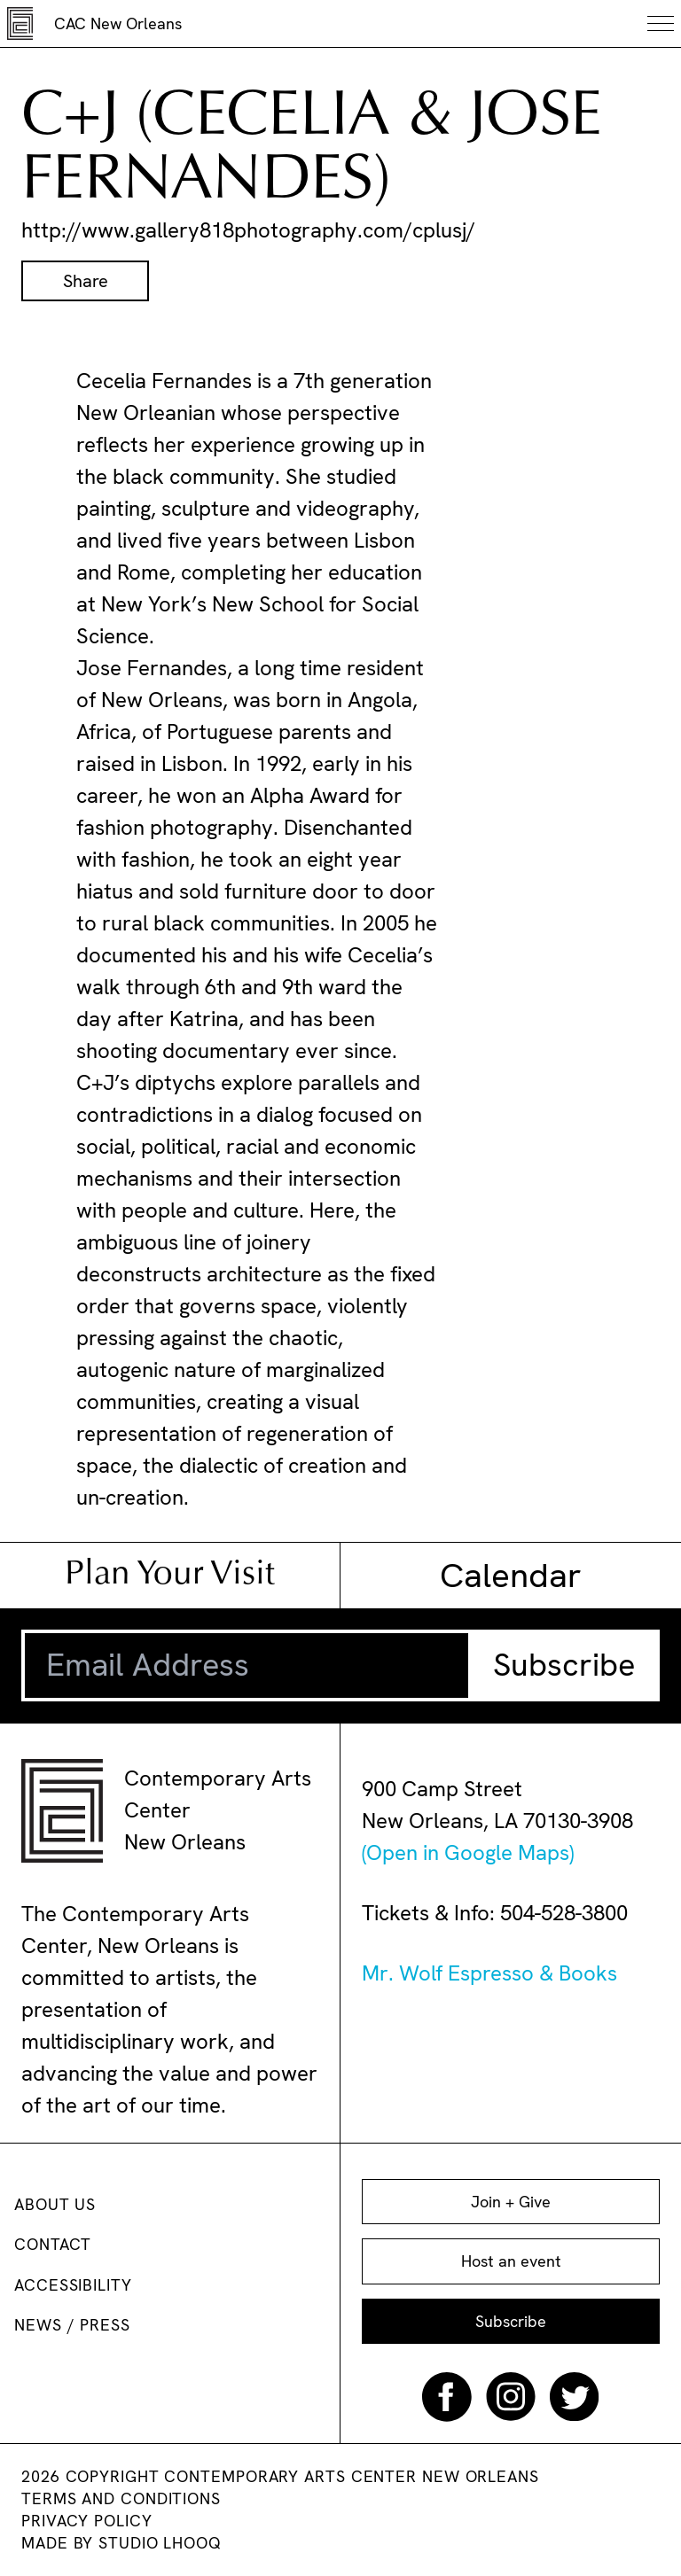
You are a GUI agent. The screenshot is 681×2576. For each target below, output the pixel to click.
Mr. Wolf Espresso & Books (489, 1973)
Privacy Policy (87, 2520)
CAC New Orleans (118, 23)
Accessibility (73, 2285)
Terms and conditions (121, 2498)
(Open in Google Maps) (468, 1852)
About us (55, 2204)
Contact (52, 2244)
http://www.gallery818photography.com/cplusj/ (248, 230)
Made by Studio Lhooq (121, 2543)
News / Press (72, 2325)
